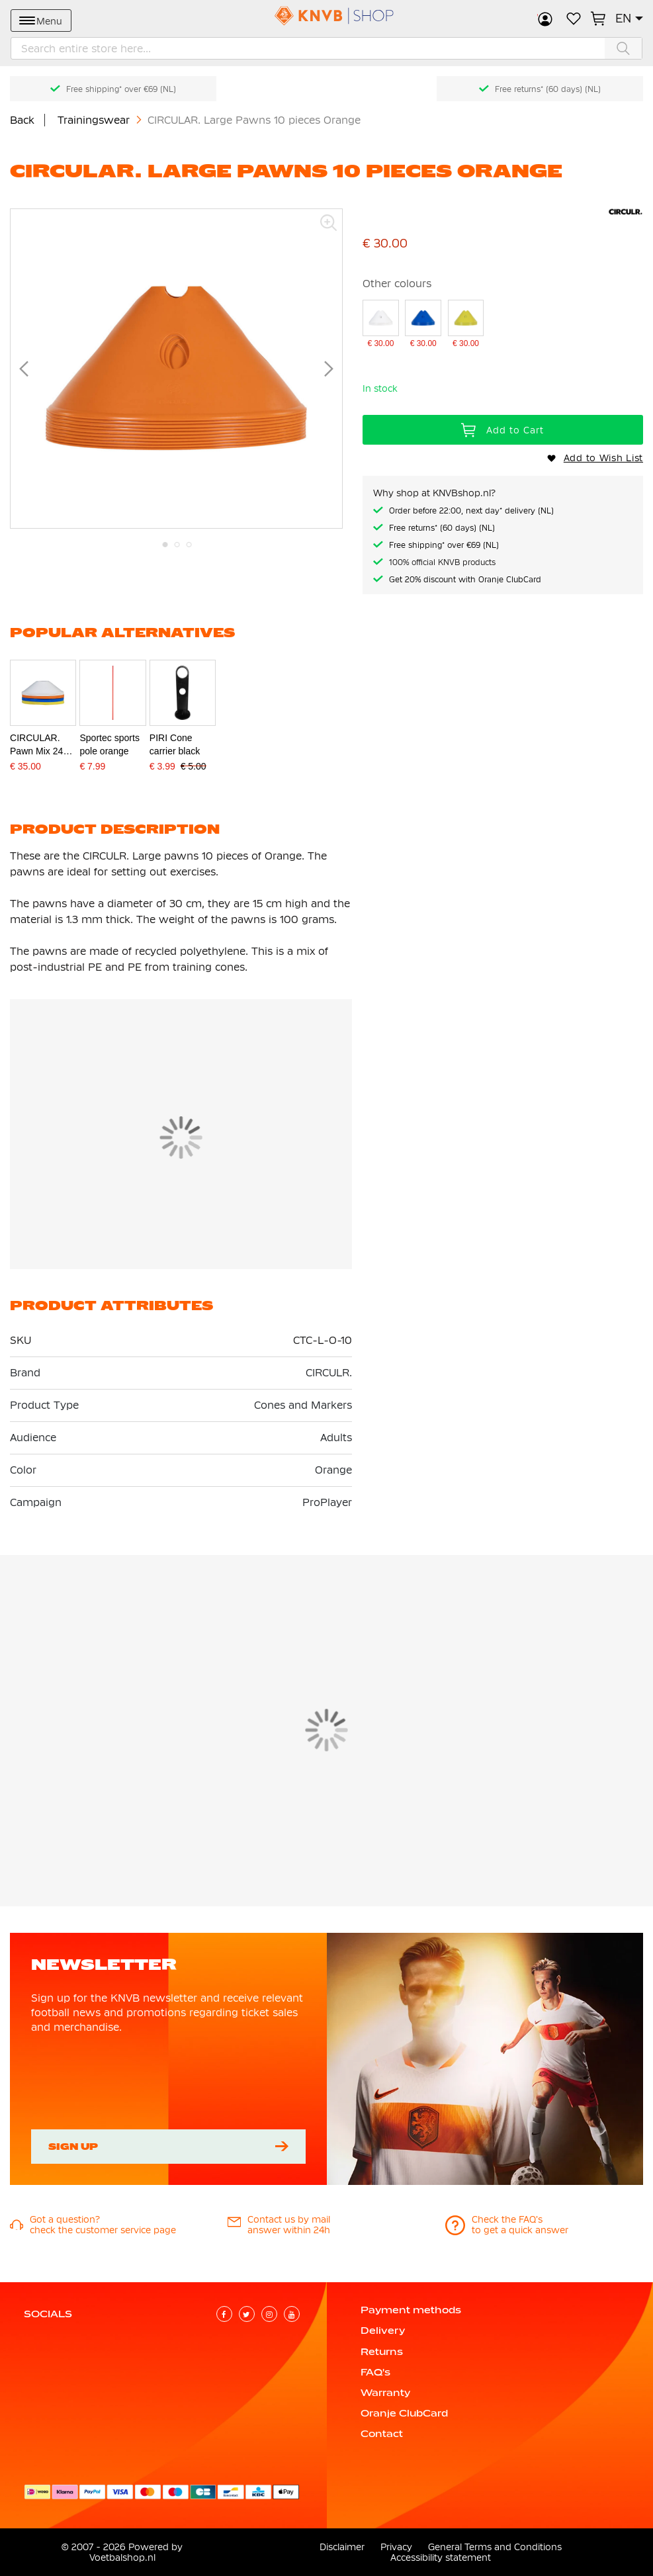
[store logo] (327, 16)
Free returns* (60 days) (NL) (548, 89)
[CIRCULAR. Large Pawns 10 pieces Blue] (423, 324)
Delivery (383, 2330)
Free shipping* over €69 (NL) (121, 89)
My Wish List (574, 18)
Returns (382, 2351)
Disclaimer (342, 2547)
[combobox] (326, 48)
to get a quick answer (520, 2230)
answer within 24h (288, 2230)
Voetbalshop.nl (122, 2557)
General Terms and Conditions (495, 2547)
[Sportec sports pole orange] (112, 731)
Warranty (385, 2392)
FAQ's (375, 2372)
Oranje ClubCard (404, 2413)
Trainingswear (95, 120)
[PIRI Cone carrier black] (183, 731)
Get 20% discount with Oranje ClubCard (465, 579)
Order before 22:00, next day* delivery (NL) (471, 510)
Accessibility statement (440, 2557)
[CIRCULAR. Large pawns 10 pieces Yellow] (466, 324)
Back (22, 120)
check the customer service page (103, 2230)
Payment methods (411, 2310)
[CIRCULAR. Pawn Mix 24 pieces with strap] (43, 731)
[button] (629, 18)
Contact (382, 2433)
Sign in (545, 18)
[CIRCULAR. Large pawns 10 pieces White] (381, 324)
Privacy (396, 2547)
